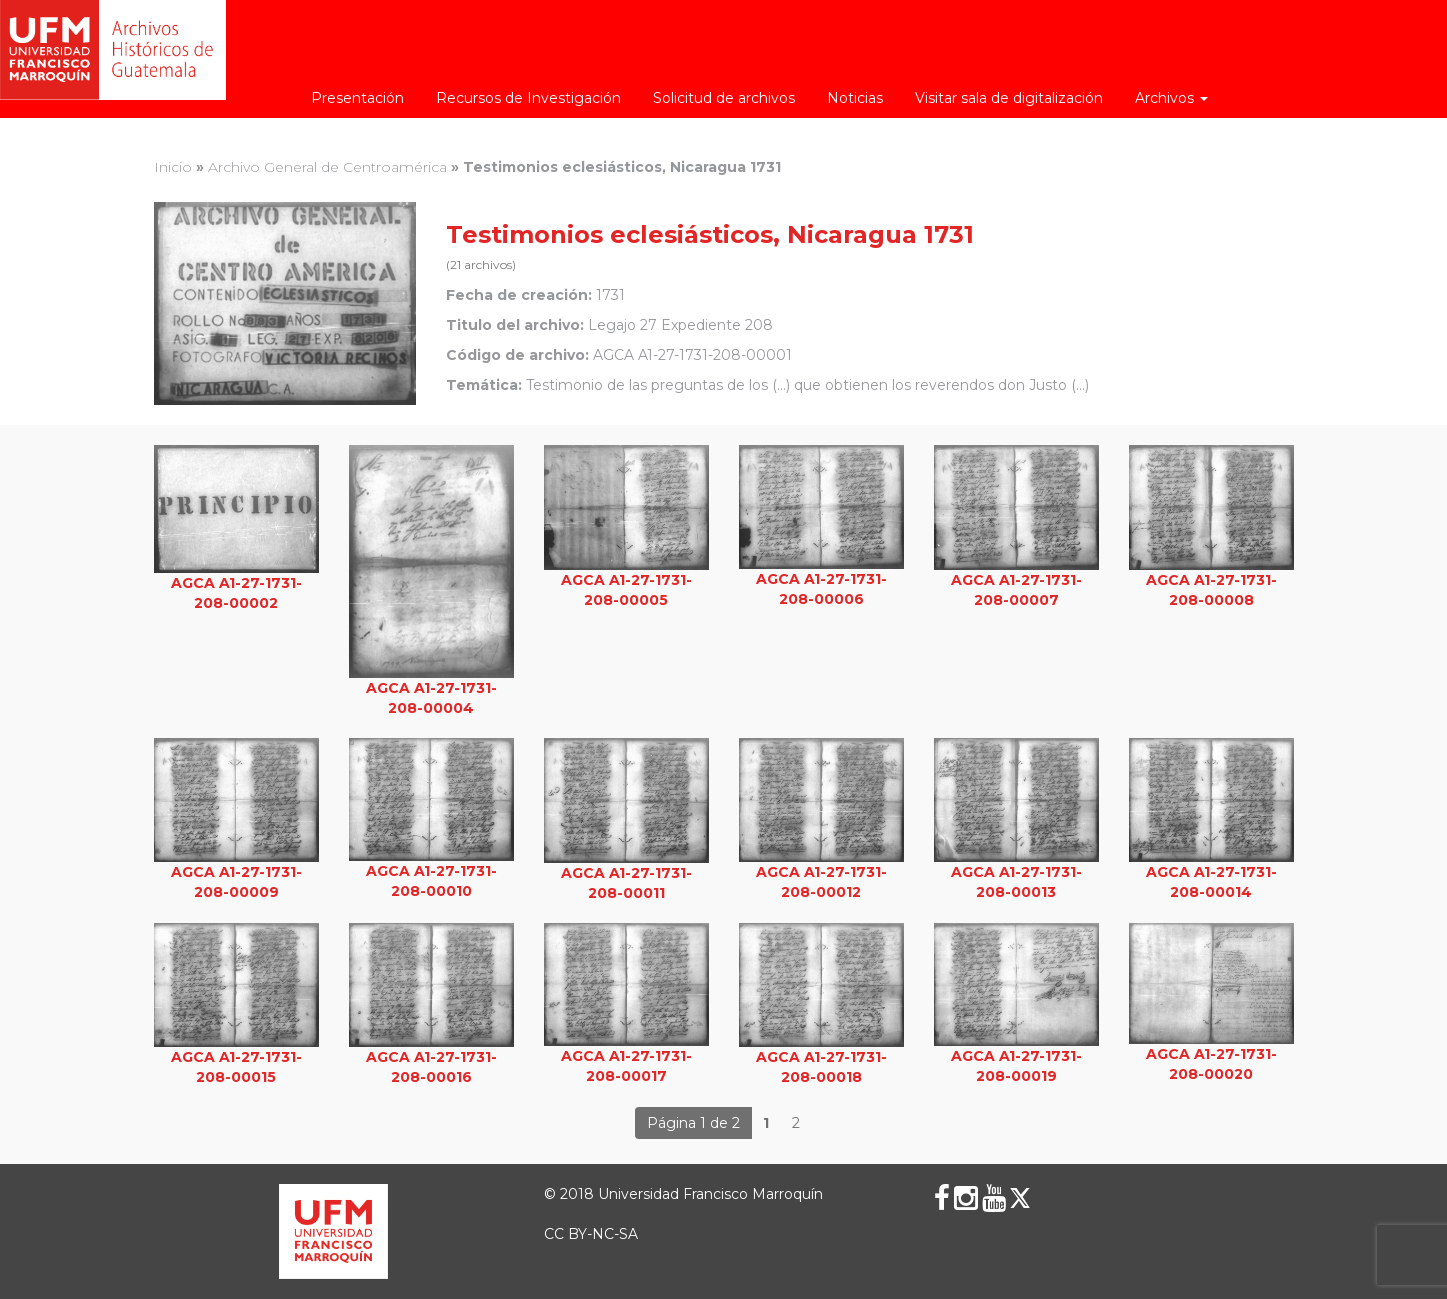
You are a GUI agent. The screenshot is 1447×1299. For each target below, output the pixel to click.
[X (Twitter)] (1020, 1198)
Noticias (855, 98)
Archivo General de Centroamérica (327, 167)
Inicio (173, 167)
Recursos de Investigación (528, 98)
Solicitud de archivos (724, 98)
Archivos (1171, 98)
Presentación (357, 98)
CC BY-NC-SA (591, 1234)
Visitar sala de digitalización (1009, 98)
